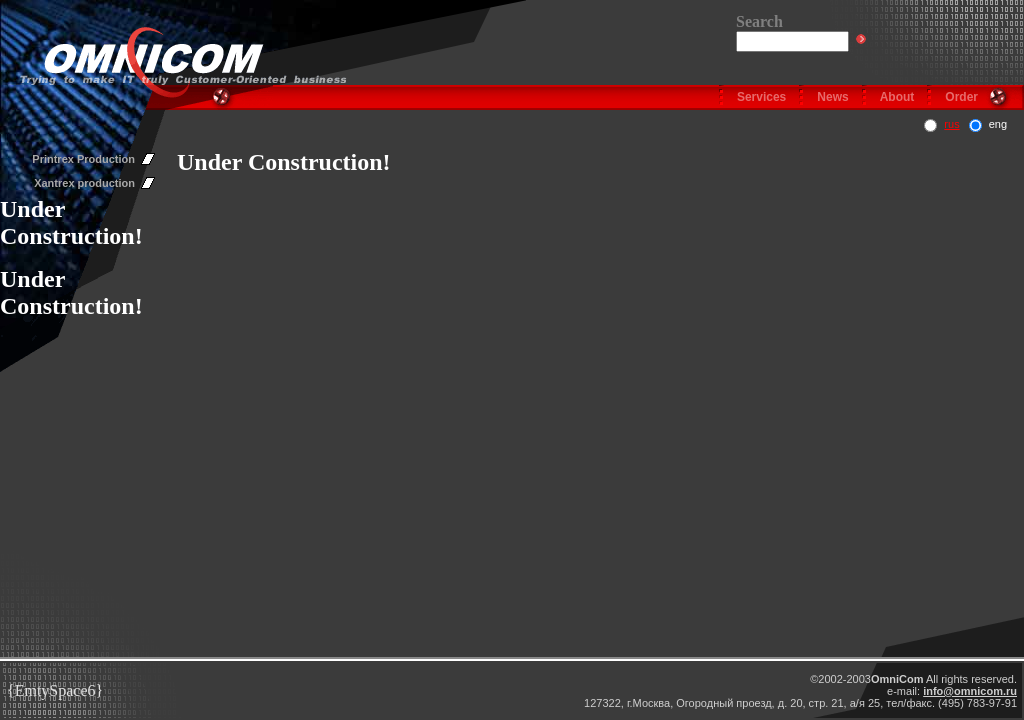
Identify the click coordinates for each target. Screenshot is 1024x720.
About (897, 97)
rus (951, 124)
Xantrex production (84, 183)
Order (961, 97)
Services (761, 97)
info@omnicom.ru (970, 691)
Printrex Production (83, 159)
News (832, 97)
